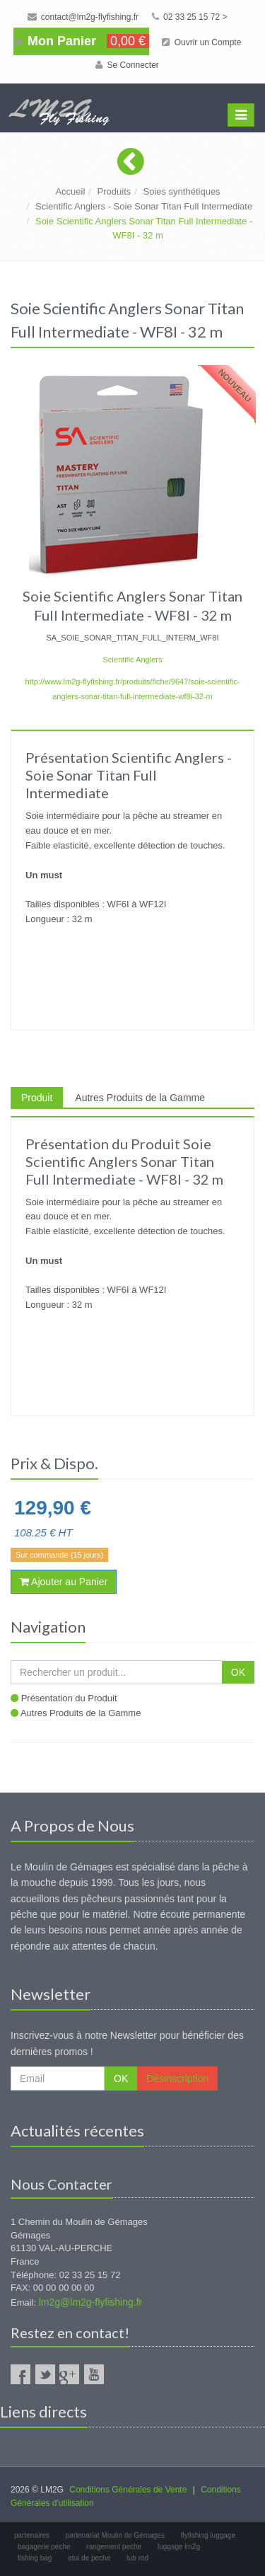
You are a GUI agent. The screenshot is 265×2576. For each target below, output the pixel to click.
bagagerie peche (44, 2547)
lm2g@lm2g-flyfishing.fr (90, 2302)
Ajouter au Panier (63, 1581)
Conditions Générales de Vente (128, 2490)
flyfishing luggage (208, 2535)
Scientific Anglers (132, 659)
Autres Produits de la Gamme (140, 1097)
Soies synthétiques (181, 191)
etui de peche (89, 2558)
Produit (36, 1097)
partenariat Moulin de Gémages (115, 2535)
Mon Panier (81, 41)
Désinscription (177, 2078)
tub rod (137, 2558)
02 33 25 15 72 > (190, 17)
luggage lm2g (179, 2547)
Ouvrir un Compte (201, 42)
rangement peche (113, 2547)
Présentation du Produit (69, 1698)
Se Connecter (127, 65)
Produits (114, 191)
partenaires (31, 2535)
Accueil (70, 191)
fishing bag (35, 2558)
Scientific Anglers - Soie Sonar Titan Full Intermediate (143, 206)
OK (238, 1672)
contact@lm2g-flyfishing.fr (83, 17)
